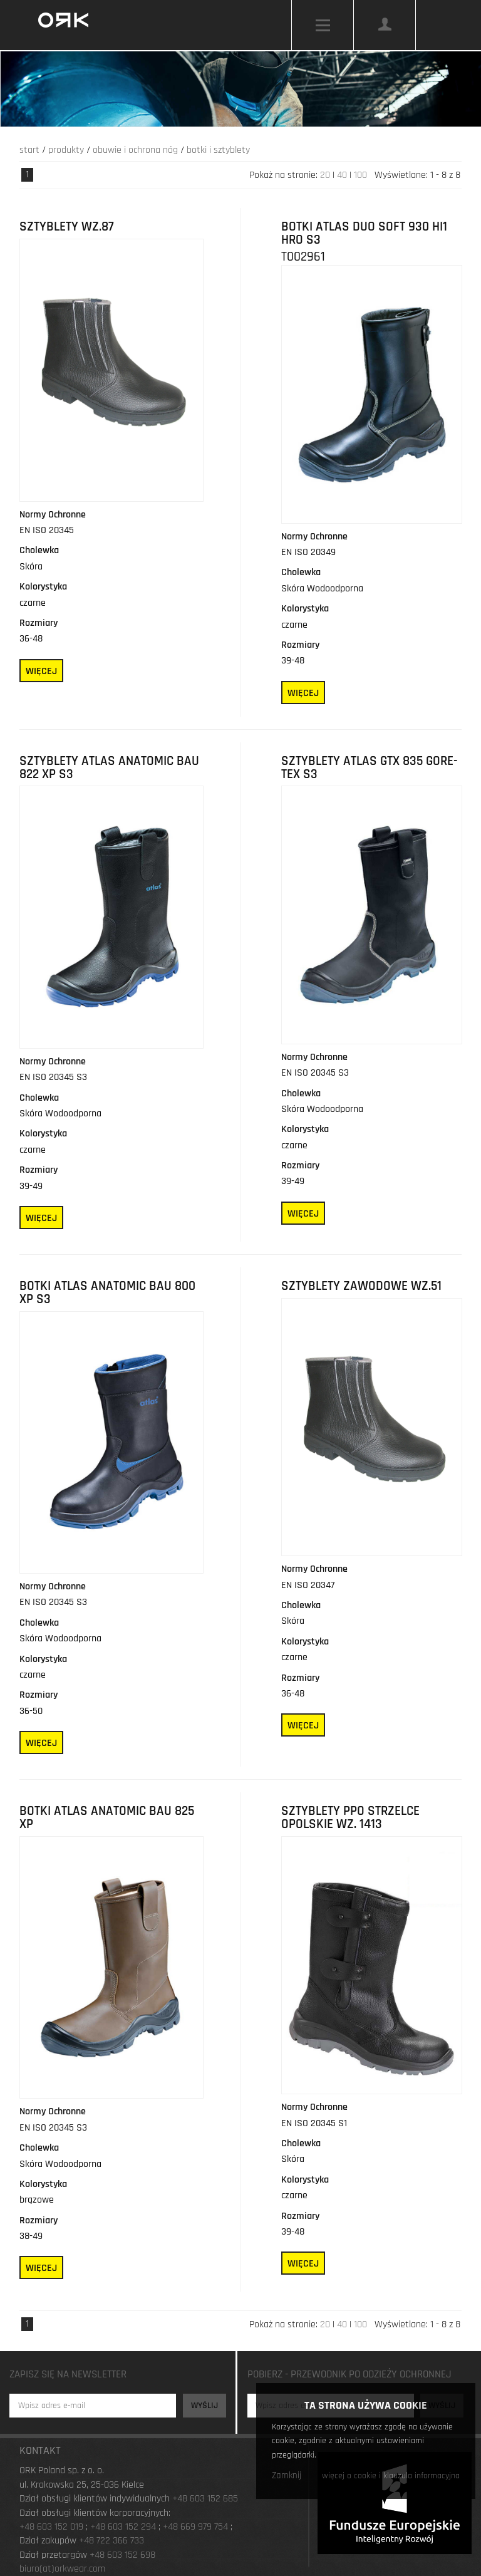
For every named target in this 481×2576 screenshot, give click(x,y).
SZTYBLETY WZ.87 (66, 227)
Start (29, 150)
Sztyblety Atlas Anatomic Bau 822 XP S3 (109, 767)
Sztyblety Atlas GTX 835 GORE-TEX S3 (369, 767)
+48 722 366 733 (111, 2540)
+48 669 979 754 (195, 2526)
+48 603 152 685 (205, 2498)
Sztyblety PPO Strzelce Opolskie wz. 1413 (350, 1817)
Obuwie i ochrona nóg (135, 150)
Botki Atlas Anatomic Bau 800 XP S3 (107, 1292)
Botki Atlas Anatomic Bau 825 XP (106, 1817)
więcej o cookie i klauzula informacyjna (391, 2475)
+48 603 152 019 (51, 2526)
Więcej (41, 671)
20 (325, 175)
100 (360, 175)
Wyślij (204, 2405)
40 (342, 175)
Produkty (66, 150)
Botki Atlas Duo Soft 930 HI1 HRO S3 (364, 233)
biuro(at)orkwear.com (62, 2568)
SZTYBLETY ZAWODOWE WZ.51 (361, 1286)
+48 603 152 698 (122, 2555)
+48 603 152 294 (123, 2526)
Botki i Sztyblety (218, 150)
